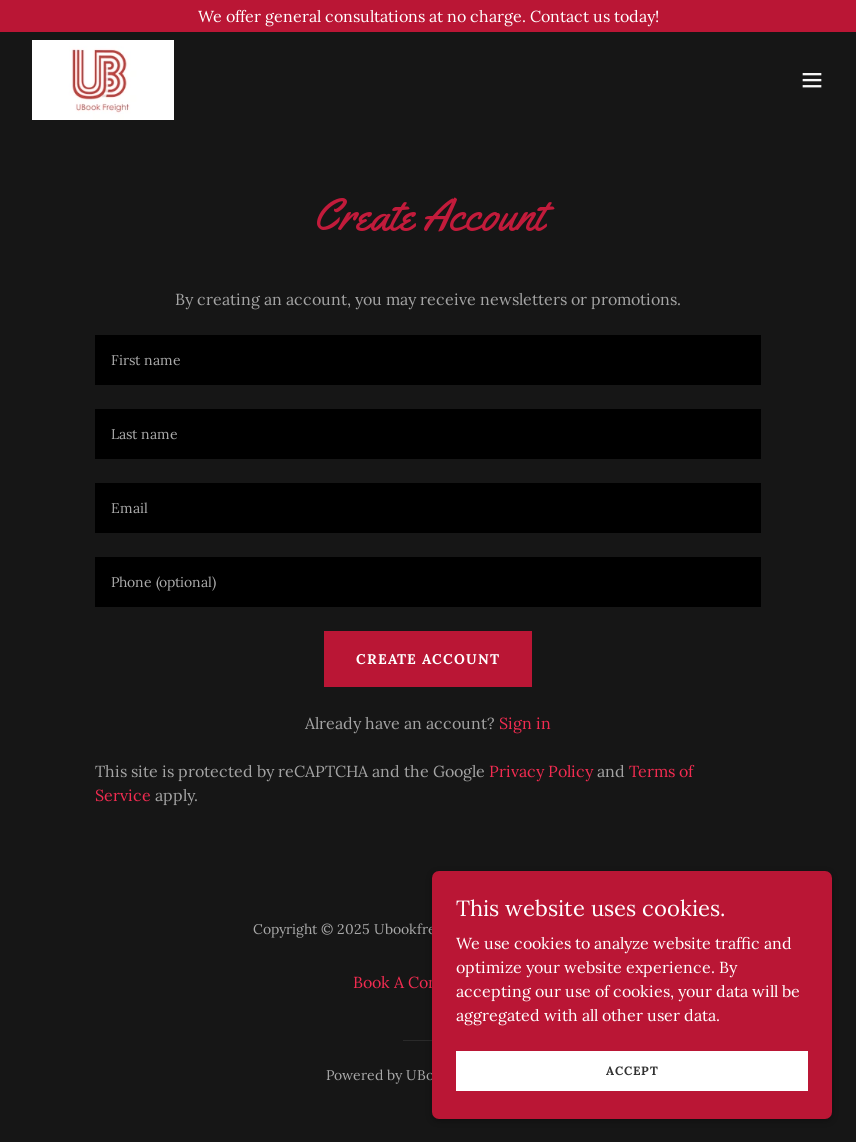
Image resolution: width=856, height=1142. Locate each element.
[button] (812, 80)
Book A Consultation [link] (428, 982)
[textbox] (427, 360)
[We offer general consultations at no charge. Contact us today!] (428, 16)
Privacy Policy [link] (541, 771)
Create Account (428, 659)
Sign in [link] (525, 723)
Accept (632, 1070)
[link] (103, 80)
